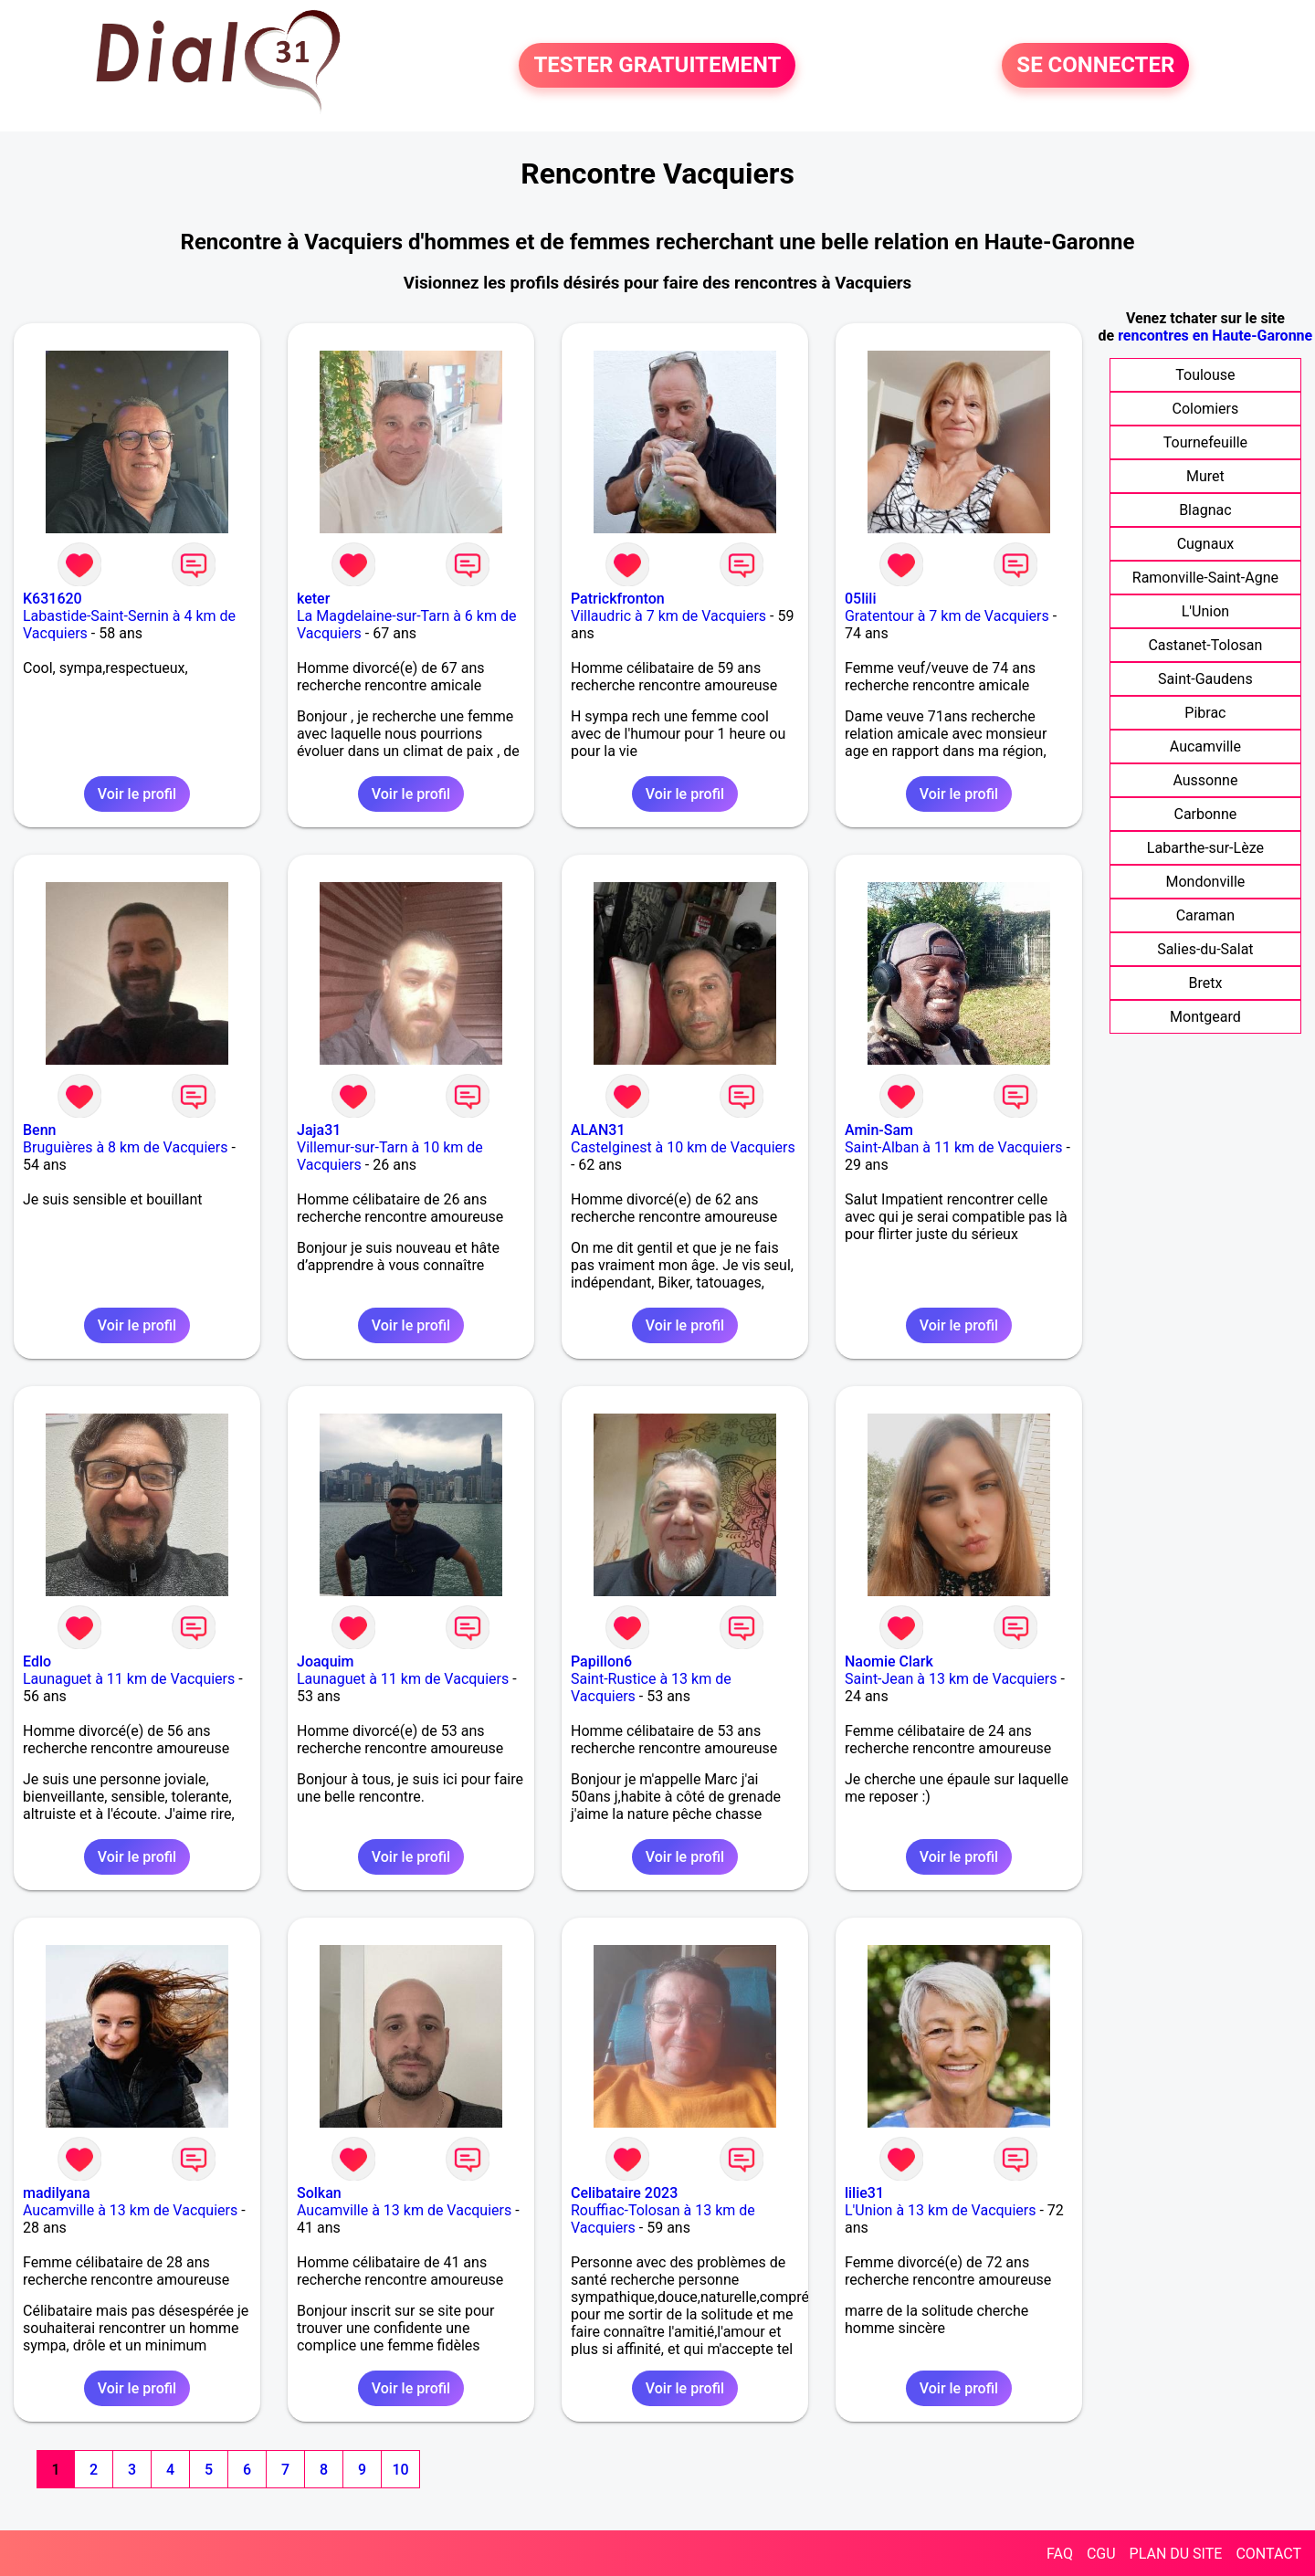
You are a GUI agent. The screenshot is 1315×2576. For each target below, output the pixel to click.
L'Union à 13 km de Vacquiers (940, 2210)
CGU (1101, 2553)
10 (400, 2469)
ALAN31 (598, 1130)
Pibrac (1205, 712)
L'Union (1205, 611)
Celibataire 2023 (624, 2193)
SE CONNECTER (1095, 66)
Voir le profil (137, 794)
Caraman (1206, 915)
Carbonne (1204, 814)
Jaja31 (319, 1130)
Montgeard (1205, 1016)
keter (313, 598)
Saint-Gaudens (1205, 679)
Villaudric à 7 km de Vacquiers (668, 616)
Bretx (1205, 983)
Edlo (37, 1661)
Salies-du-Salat (1205, 949)
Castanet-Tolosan (1205, 645)
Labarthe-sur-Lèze (1205, 848)
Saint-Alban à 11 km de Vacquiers (954, 1147)
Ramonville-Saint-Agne (1205, 577)
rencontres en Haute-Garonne (1215, 335)
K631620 (52, 598)
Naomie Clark (889, 1661)
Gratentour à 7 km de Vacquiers (947, 616)
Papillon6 (601, 1661)
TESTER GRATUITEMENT (657, 66)
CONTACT (1268, 2553)
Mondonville (1205, 881)
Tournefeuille (1205, 442)
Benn (39, 1130)
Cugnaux (1206, 543)
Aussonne (1205, 780)
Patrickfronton (618, 598)
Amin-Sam (879, 1130)
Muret (1205, 476)
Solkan (319, 2193)
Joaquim (325, 1661)
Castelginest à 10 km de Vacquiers (683, 1147)
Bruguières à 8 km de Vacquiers (125, 1147)
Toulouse (1205, 375)
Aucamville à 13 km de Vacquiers (130, 2210)
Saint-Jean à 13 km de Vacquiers (951, 1679)
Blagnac (1205, 510)
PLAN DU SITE (1176, 2553)
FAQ (1060, 2553)
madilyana (56, 2193)
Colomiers (1206, 408)
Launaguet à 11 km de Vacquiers (129, 1679)
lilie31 (864, 2193)
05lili (861, 598)
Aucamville (1205, 746)
